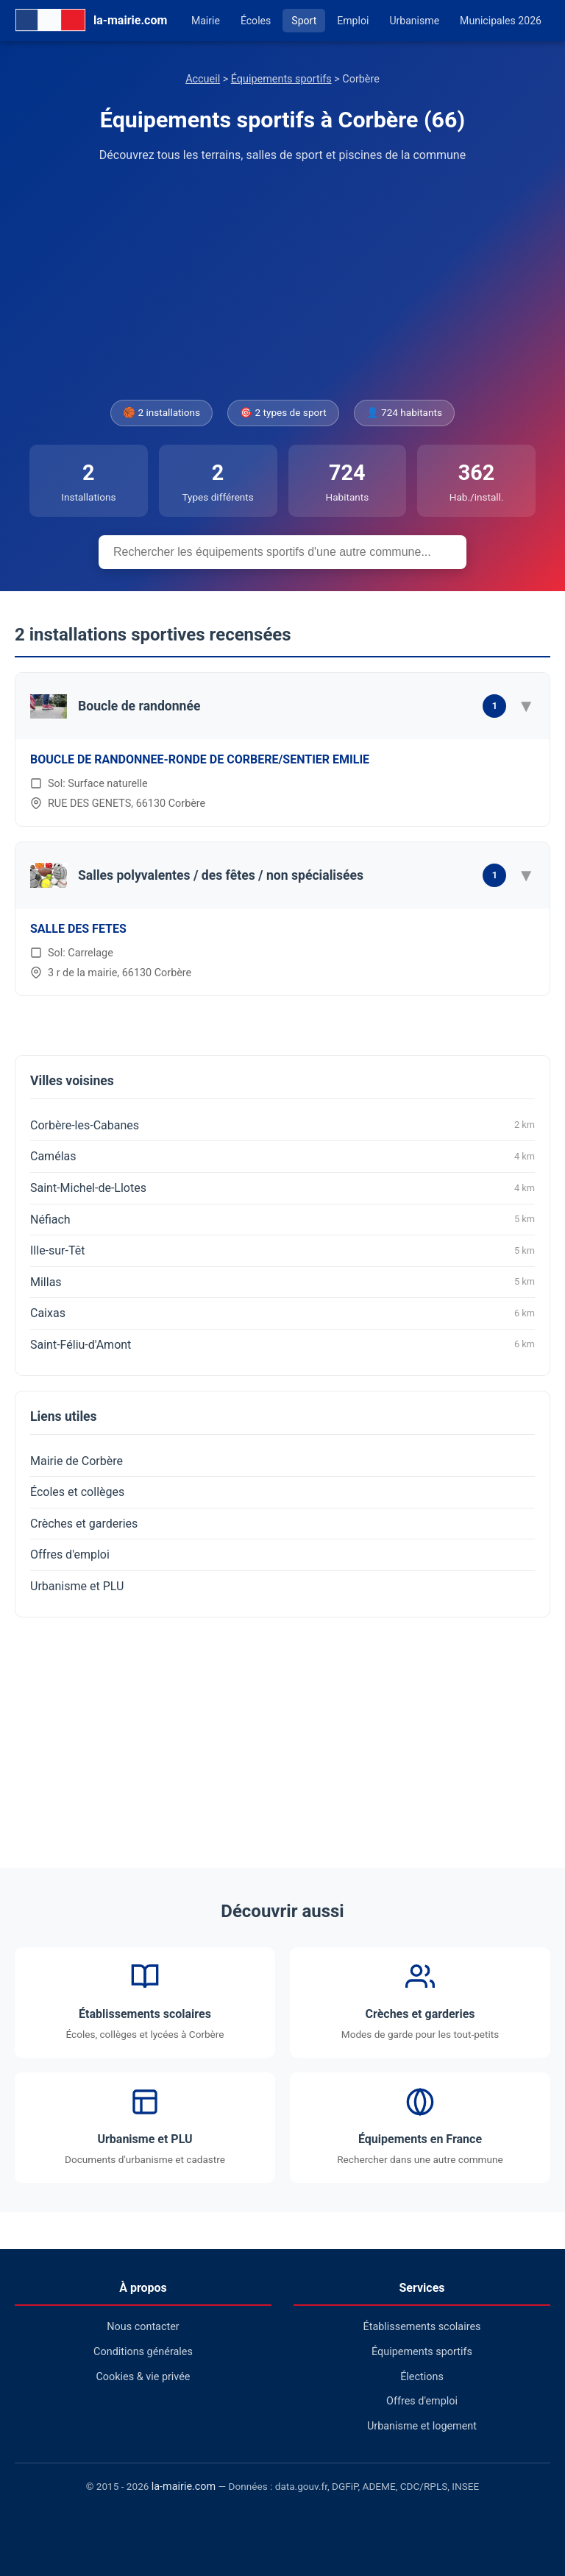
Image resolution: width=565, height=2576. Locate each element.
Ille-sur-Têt (282, 1250)
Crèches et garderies (84, 1524)
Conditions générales (143, 2352)
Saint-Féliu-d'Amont (282, 1344)
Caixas (282, 1313)
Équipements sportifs (281, 79)
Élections (422, 2377)
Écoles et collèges (77, 1492)
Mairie (205, 21)
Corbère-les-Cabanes (282, 1125)
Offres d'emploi (70, 1555)
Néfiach (282, 1219)
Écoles (256, 21)
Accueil (202, 79)
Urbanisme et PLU (77, 1586)
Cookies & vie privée (143, 2377)
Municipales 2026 (500, 21)
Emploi (353, 21)
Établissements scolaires (422, 2327)
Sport (303, 21)
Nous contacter (143, 2327)
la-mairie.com (184, 2486)
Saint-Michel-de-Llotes (282, 1188)
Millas (282, 1281)
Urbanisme (414, 21)
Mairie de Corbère (76, 1461)
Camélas (282, 1156)
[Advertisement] (282, 282)
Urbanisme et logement (422, 2426)
